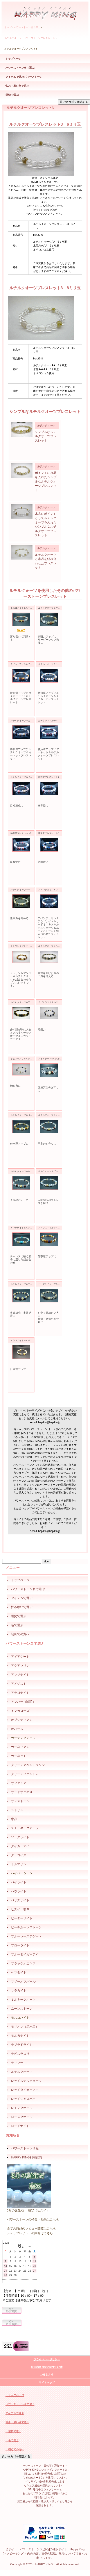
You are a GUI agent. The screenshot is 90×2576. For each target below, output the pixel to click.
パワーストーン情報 (25, 2148)
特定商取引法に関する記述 (47, 2367)
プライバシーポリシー (47, 2359)
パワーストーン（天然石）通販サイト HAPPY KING (45, 11)
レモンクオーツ (21, 2108)
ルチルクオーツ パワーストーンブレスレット (29, 38)
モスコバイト (20, 2017)
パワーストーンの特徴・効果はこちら (33, 2219)
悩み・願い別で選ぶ (17, 85)
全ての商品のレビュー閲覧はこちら (31, 2228)
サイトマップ (47, 2382)
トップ (8, 27)
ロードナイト (20, 2126)
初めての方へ (14, 2449)
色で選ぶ (12, 2440)
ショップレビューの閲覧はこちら (30, 2233)
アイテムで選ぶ (14, 2413)
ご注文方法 (46, 2374)
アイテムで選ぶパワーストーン (23, 76)
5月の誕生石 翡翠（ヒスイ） (28, 2210)
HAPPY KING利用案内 (26, 2157)
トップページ (13, 58)
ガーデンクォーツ (23, 1738)
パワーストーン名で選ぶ (27, 27)
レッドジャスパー (23, 2099)
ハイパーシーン (21, 1873)
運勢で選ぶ (12, 94)
